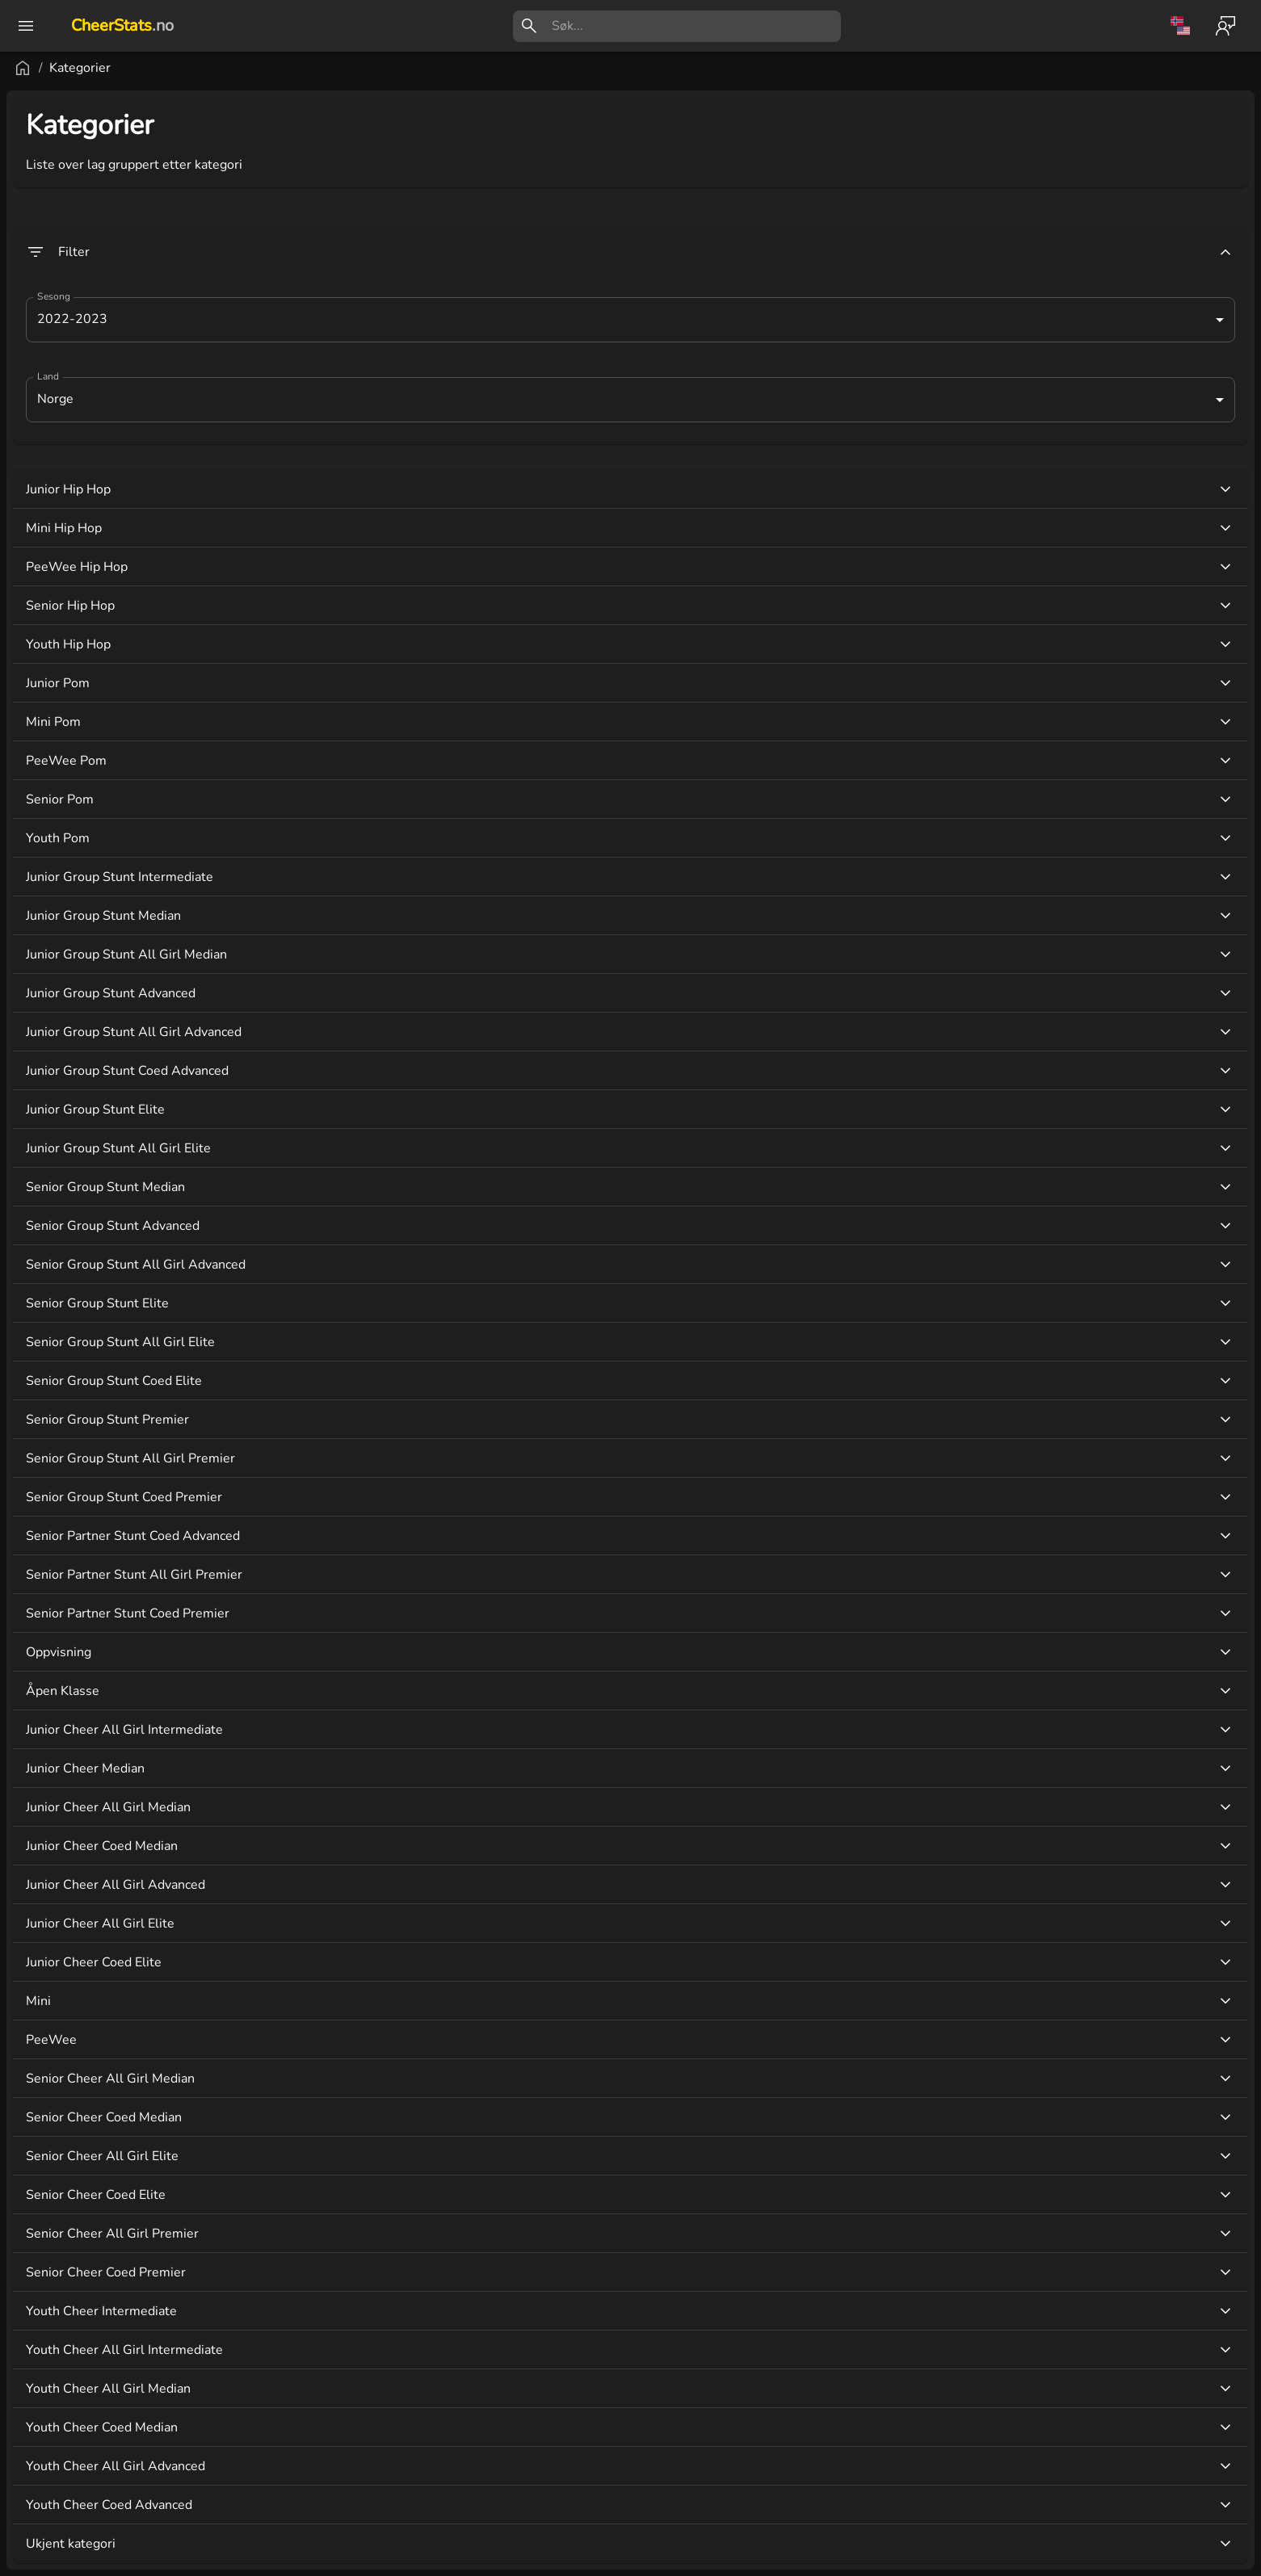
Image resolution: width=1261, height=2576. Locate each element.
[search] (696, 26)
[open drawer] (26, 26)
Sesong (247, 297)
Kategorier (274, 68)
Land (241, 377)
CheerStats (122, 25)
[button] (96, 2452)
